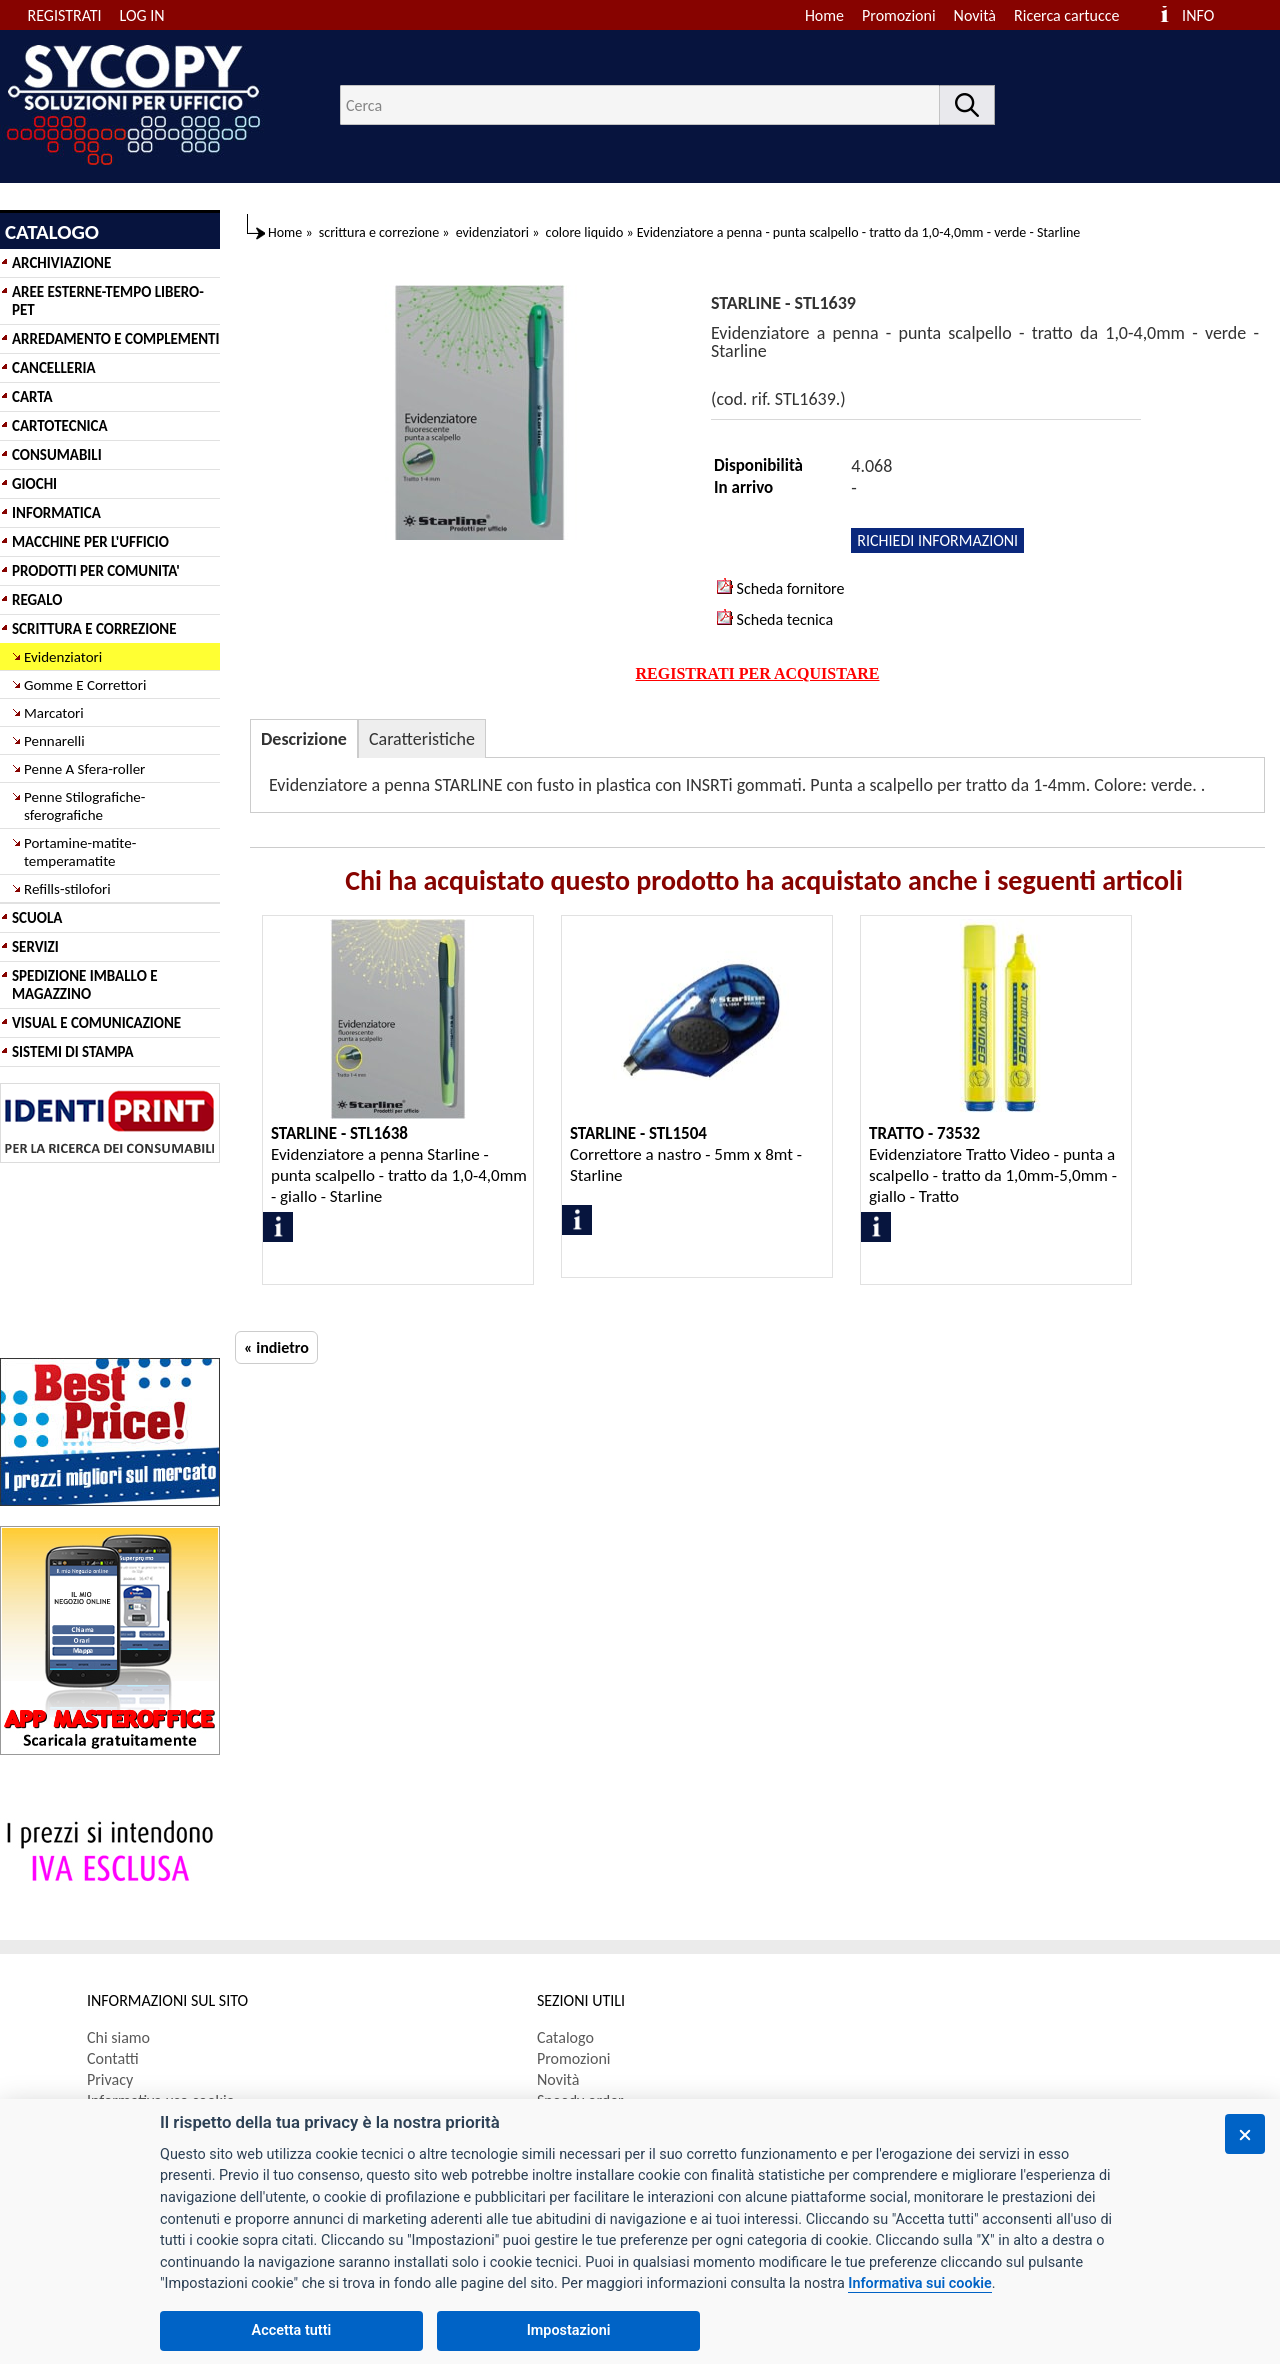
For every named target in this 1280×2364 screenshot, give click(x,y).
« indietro (276, 1347)
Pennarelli (54, 741)
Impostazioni (569, 2330)
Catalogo (565, 2037)
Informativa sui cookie (919, 2283)
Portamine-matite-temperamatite (80, 852)
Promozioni (899, 15)
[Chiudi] (1245, 2134)
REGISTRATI (65, 15)
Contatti (113, 2058)
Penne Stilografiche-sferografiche (84, 806)
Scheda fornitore (780, 588)
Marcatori (54, 713)
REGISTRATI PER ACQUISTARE (758, 673)
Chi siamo (118, 2037)
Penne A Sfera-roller (84, 769)
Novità (975, 15)
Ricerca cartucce (1066, 15)
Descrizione (304, 739)
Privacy (110, 2079)
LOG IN (142, 15)
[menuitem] (1075, 15)
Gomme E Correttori (85, 685)
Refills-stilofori (67, 889)
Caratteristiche (422, 739)
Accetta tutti (292, 2330)
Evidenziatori (63, 657)
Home (824, 15)
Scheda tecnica (775, 619)
